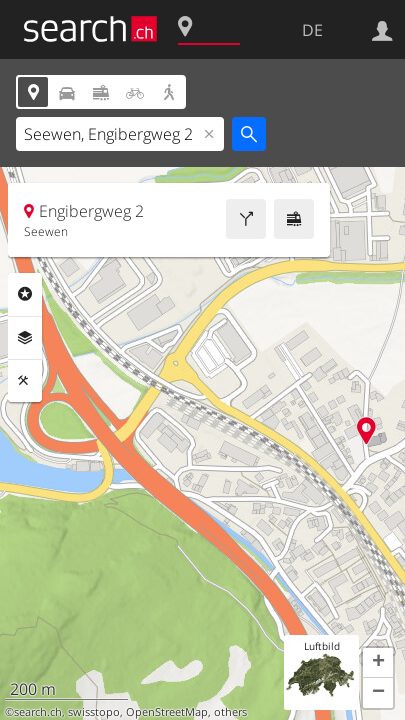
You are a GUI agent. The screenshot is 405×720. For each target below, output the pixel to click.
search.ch (38, 712)
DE (312, 30)
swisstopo (94, 712)
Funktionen (25, 381)
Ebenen (25, 338)
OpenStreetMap (167, 712)
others (230, 712)
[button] (378, 663)
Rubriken (25, 294)
